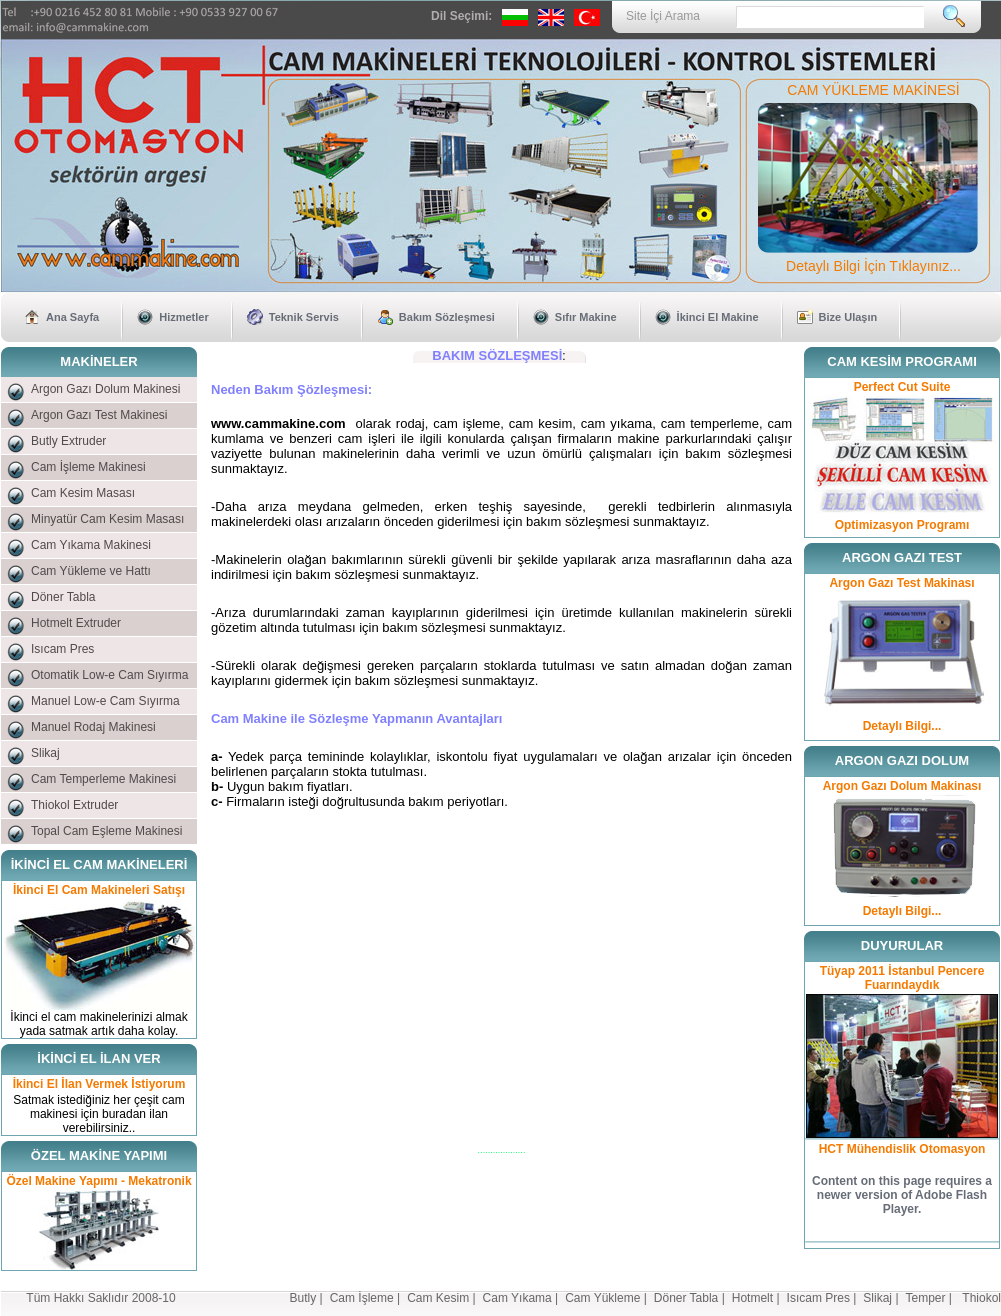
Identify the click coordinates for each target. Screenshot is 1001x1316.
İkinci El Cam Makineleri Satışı (99, 890)
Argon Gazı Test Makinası (901, 583)
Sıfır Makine (586, 317)
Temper (926, 1298)
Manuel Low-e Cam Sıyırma (105, 701)
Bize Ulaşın (848, 317)
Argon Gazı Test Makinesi (99, 415)
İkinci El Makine (718, 317)
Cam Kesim (438, 1298)
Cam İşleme (362, 1298)
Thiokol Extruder (74, 805)
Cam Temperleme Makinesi (103, 779)
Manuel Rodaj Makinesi (93, 727)
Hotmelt (752, 1298)
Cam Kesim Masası (83, 493)
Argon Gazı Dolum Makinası (902, 786)
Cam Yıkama (517, 1298)
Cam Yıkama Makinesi (91, 545)
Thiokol (981, 1298)
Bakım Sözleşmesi (447, 317)
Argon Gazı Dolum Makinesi (105, 389)
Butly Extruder (68, 441)
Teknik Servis (304, 317)
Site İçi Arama (663, 16)
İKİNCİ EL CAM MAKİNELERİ (99, 864)
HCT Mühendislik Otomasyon (902, 1149)
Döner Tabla (63, 597)
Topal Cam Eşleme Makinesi (106, 831)
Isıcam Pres (62, 649)
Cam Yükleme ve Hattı (91, 571)
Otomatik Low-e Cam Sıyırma (109, 675)
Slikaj (45, 753)
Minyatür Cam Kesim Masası (107, 519)
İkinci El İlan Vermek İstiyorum (99, 1084)
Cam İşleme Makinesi (88, 467)
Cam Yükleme (602, 1298)
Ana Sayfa (72, 317)
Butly (303, 1298)
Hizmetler (184, 317)
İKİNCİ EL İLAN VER (98, 1058)
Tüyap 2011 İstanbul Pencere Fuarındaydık (902, 978)
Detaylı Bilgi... (902, 726)
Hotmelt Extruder (76, 623)
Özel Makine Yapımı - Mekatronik (98, 1181)
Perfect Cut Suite (902, 387)
